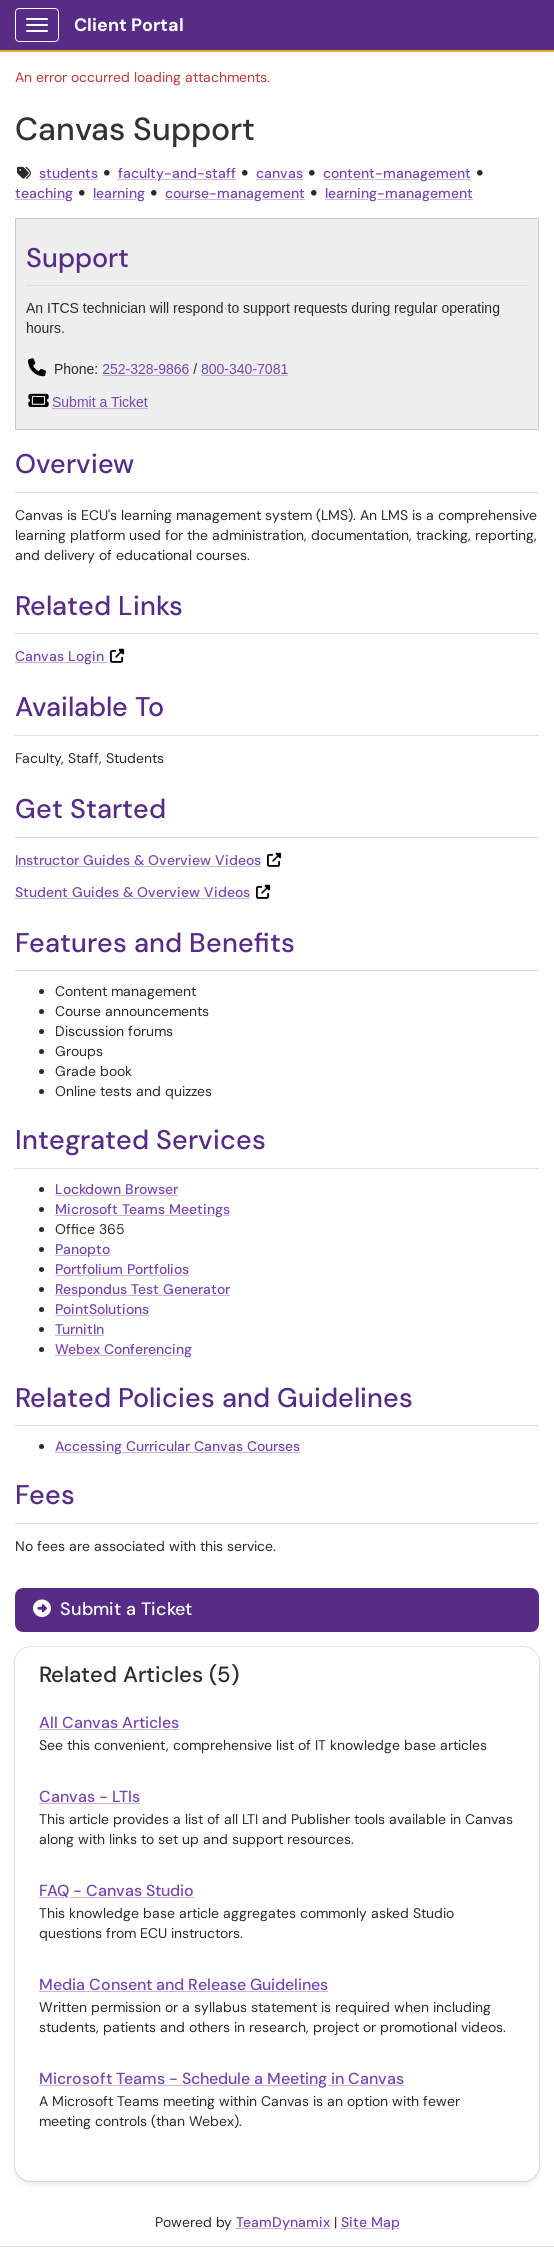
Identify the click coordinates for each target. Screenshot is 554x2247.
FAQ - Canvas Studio (116, 1890)
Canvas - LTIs (89, 1796)
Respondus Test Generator (142, 1289)
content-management (397, 173)
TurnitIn (79, 1329)
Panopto (82, 1249)
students (68, 173)
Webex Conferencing (123, 1349)
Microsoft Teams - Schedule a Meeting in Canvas (221, 2078)
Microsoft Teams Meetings (142, 1209)
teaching (44, 193)
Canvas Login (71, 656)
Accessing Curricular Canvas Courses (177, 1446)
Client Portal (129, 25)
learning (119, 193)
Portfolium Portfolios (122, 1269)
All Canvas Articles (109, 1722)
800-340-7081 (244, 369)
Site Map (370, 2222)
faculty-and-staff (177, 173)
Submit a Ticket (100, 402)
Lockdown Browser (116, 1189)
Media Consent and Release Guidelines (183, 1984)
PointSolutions (102, 1309)
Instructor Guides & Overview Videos (138, 860)
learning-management (399, 193)
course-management (235, 193)
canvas (279, 173)
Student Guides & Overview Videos (132, 892)
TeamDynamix (283, 2222)
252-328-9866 (145, 369)
